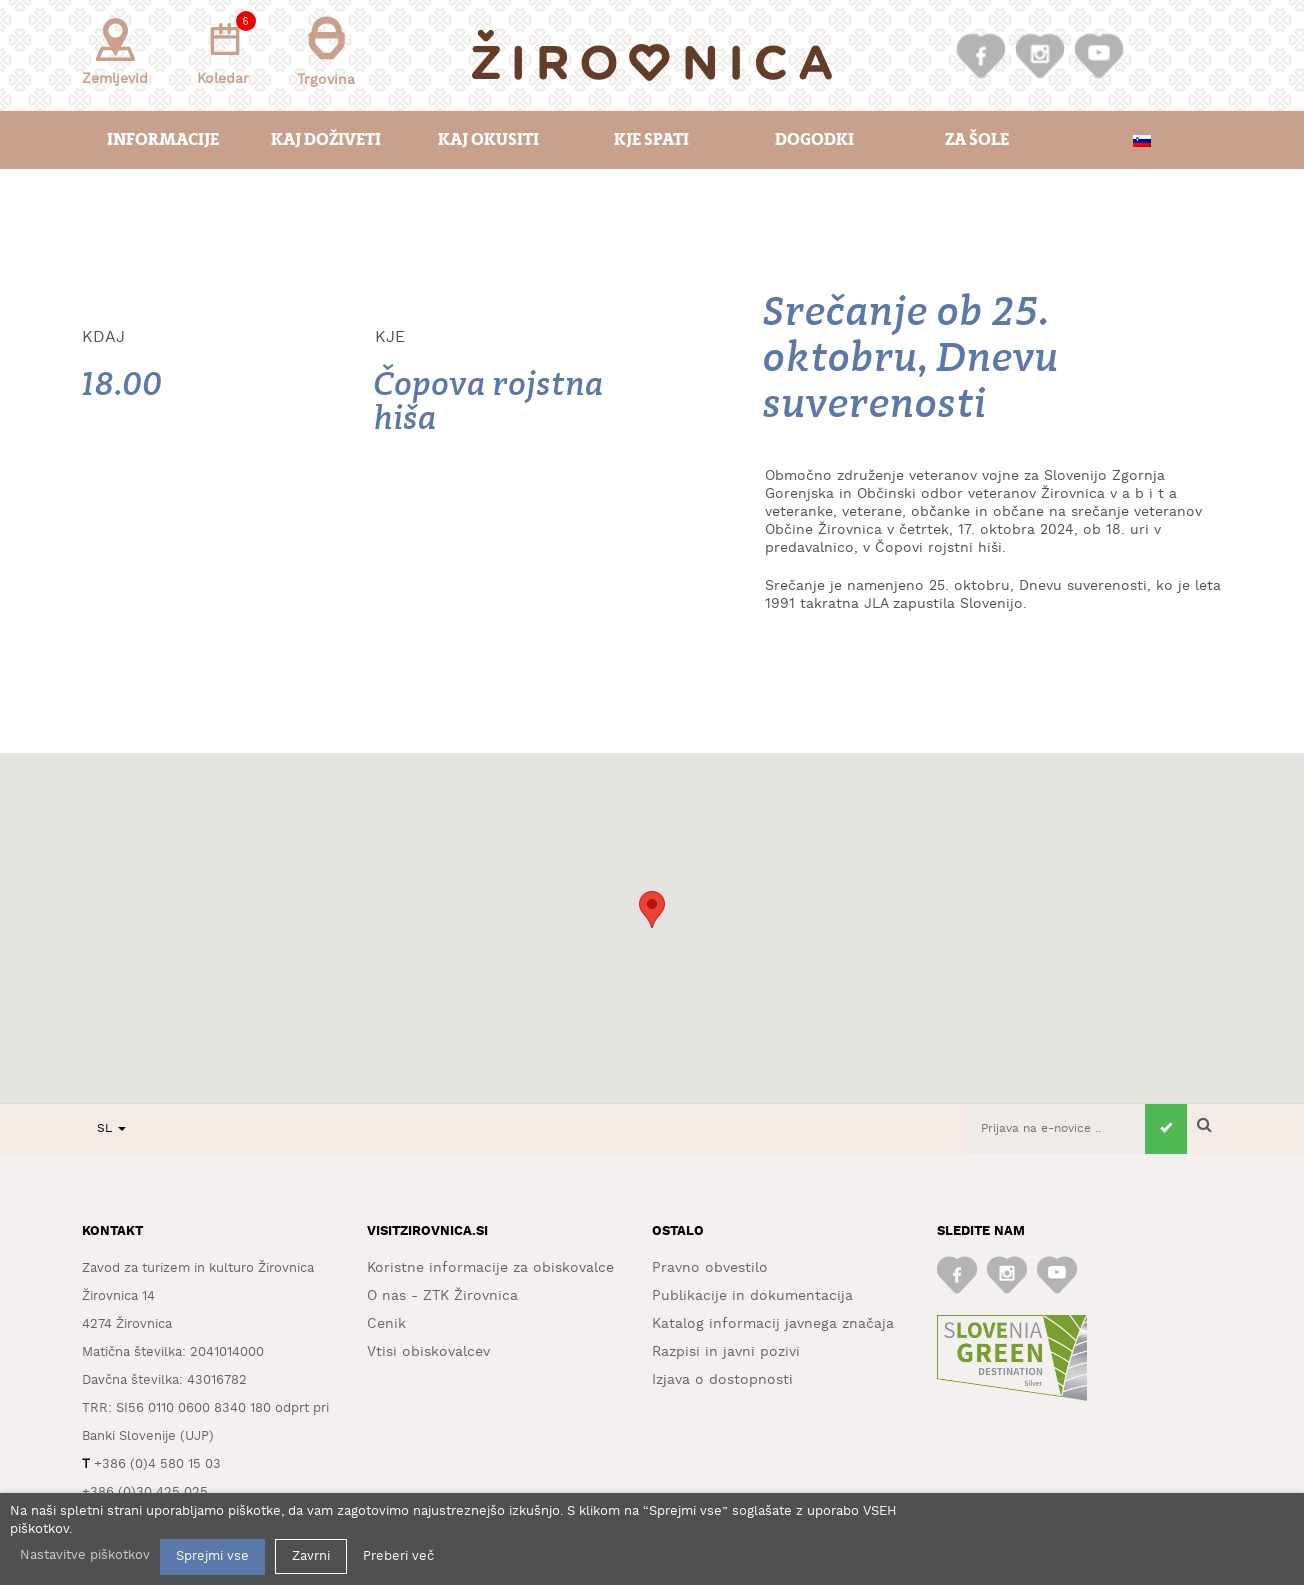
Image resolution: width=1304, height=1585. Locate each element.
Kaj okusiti (488, 139)
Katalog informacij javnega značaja (773, 1324)
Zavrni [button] (311, 1556)
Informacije (163, 139)
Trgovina (326, 51)
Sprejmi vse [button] (212, 1556)
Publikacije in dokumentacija (752, 1296)
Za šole (977, 139)
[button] (652, 909)
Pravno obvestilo (710, 1268)
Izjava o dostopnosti (722, 1380)
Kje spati (651, 139)
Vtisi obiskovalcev (428, 1352)
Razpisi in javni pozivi (726, 1352)
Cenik (386, 1324)
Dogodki (814, 139)
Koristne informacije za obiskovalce (490, 1268)
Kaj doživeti (326, 139)
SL (111, 1128)
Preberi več (398, 1556)
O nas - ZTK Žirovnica (442, 1296)
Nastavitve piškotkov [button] (85, 1555)
